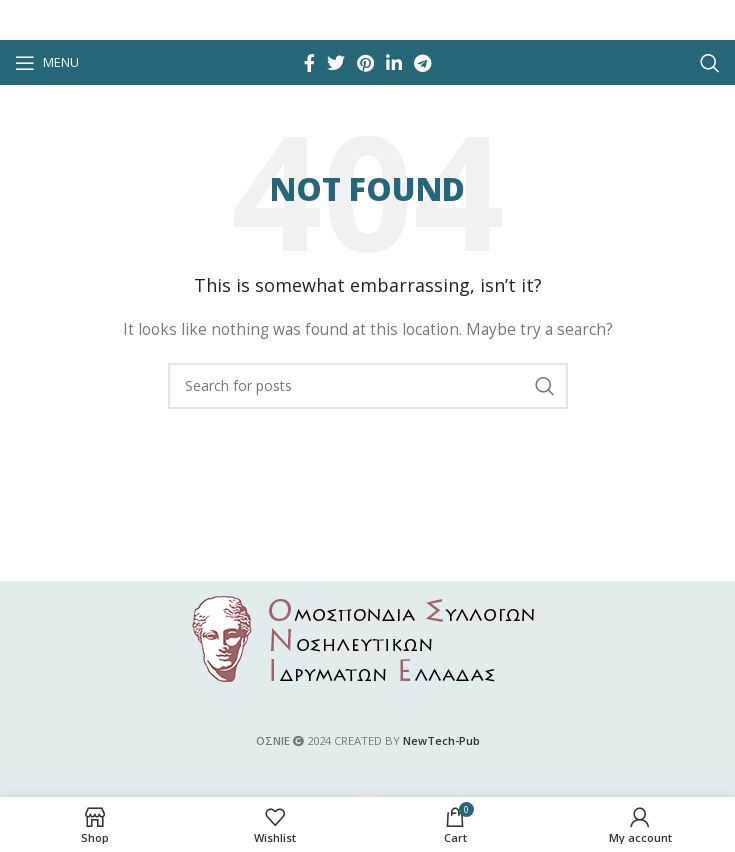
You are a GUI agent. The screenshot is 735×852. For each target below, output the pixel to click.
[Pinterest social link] (365, 63)
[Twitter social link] (336, 63)
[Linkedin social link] (394, 63)
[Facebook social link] (309, 63)
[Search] (710, 63)
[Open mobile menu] (47, 63)
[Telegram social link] (422, 63)
